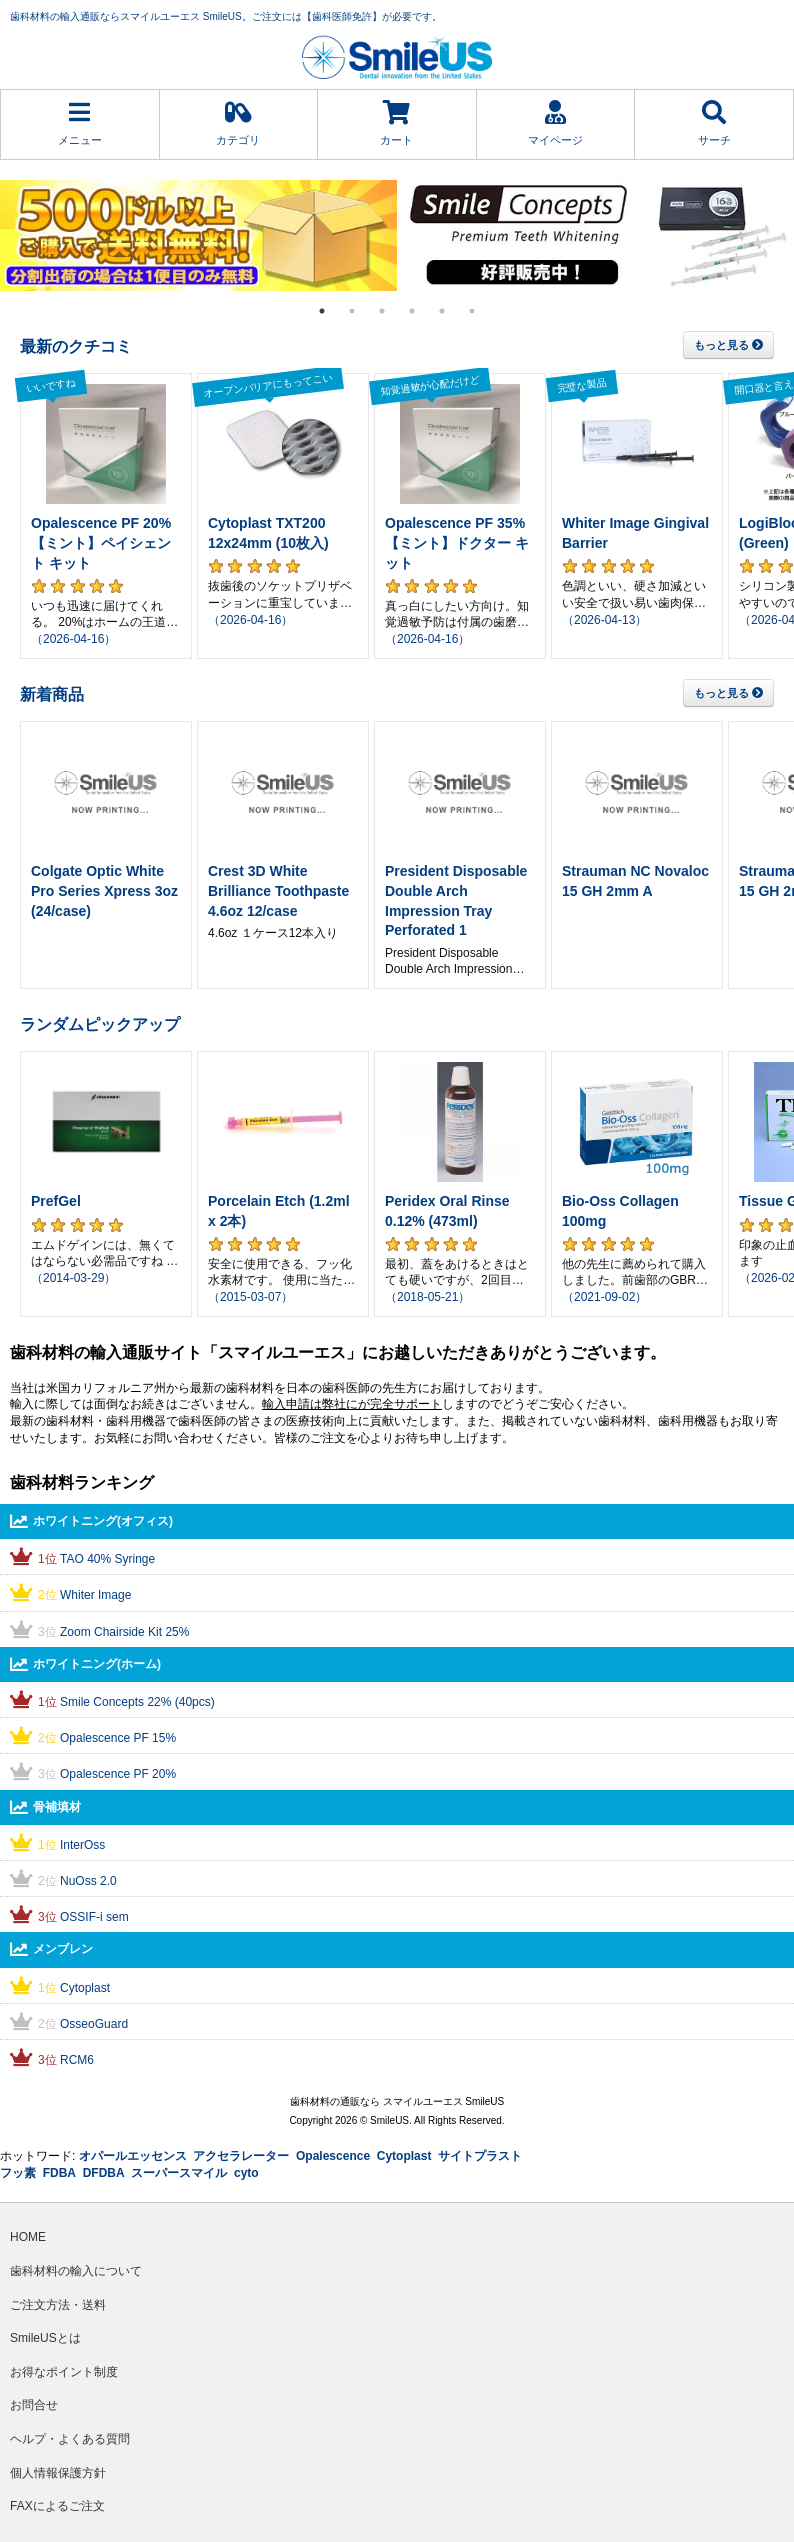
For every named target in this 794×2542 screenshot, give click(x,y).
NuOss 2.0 (88, 1881)
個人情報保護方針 (58, 2473)
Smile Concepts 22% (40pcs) (137, 1702)
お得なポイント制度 (64, 2372)
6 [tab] (472, 311)
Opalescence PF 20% (118, 1774)
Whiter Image (95, 1595)
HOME (28, 2237)
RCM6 (77, 2060)
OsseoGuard (94, 2024)
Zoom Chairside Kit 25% (124, 1632)
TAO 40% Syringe (107, 1559)
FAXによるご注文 (57, 2506)
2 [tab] (352, 311)
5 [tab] (442, 311)
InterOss (82, 1845)
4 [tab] (412, 311)
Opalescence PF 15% (118, 1738)
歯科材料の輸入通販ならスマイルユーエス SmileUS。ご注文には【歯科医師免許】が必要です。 (226, 16)
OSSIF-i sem (94, 1917)
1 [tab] (322, 311)
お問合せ (34, 2405)
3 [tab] (382, 311)
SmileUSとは (45, 2338)
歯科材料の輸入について (76, 2271)
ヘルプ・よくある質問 (70, 2439)
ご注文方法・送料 (58, 2305)
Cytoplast (85, 1988)
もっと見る (728, 345)
